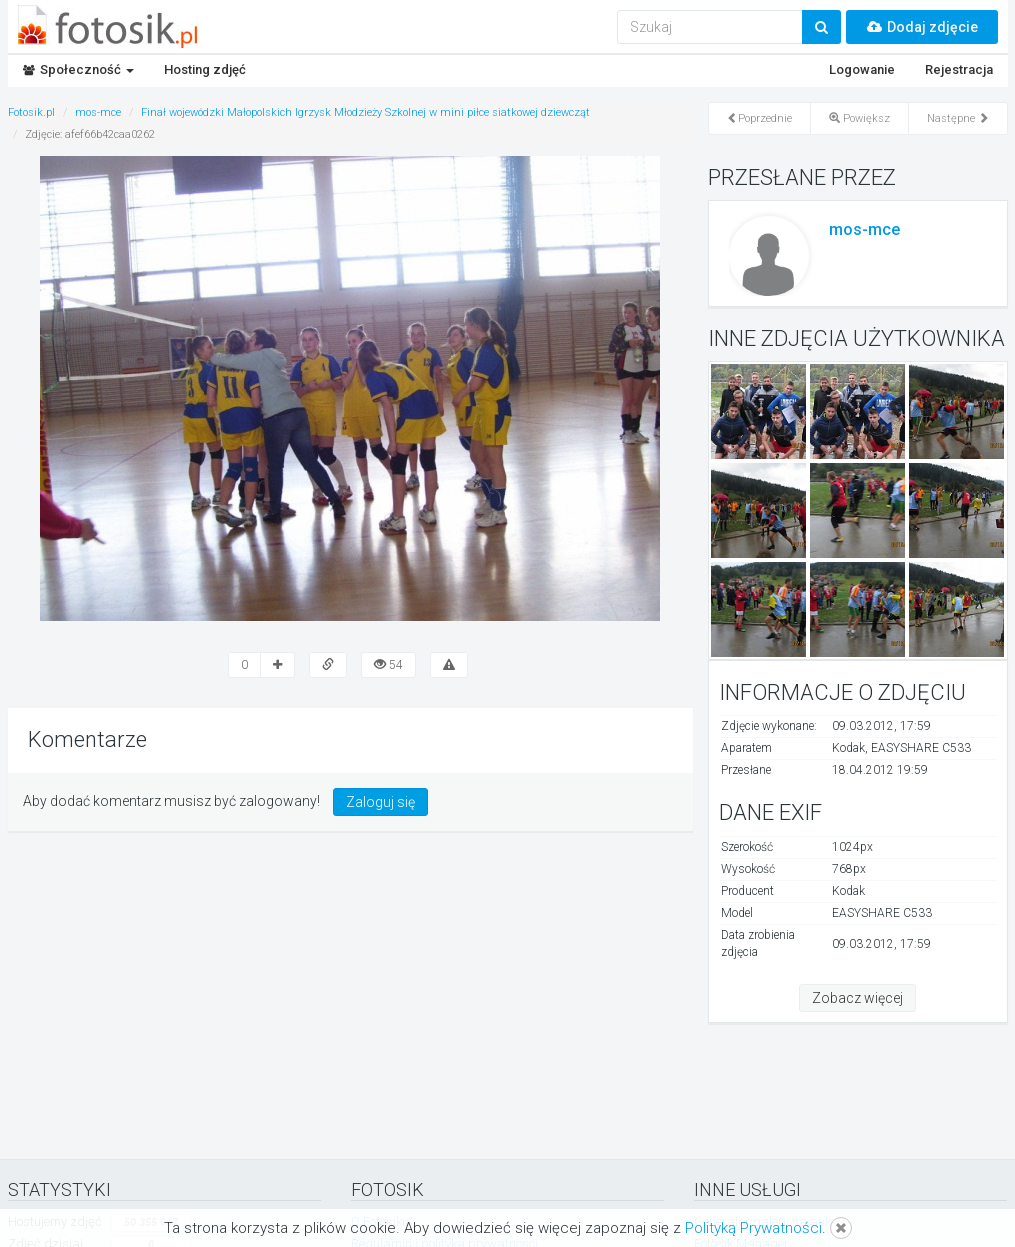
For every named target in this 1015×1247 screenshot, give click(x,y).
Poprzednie (759, 118)
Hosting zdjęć (205, 69)
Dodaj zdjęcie (922, 27)
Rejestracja (959, 69)
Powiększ (859, 118)
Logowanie (862, 69)
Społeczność (78, 69)
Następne (958, 118)
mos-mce (864, 229)
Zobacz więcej (857, 998)
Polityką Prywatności (753, 1228)
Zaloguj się (380, 802)
